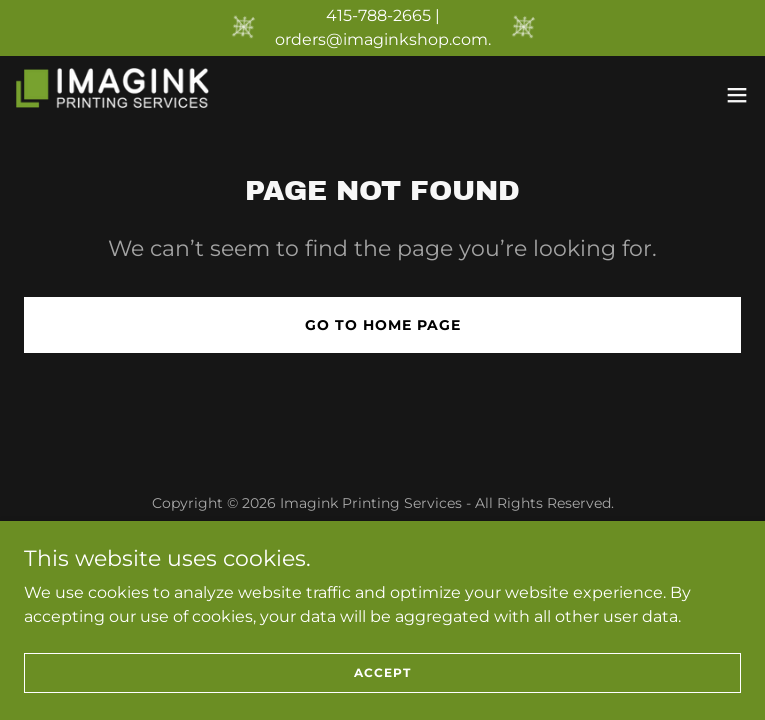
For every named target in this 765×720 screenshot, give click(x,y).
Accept (382, 672)
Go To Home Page (383, 325)
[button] (737, 95)
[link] (128, 94)
